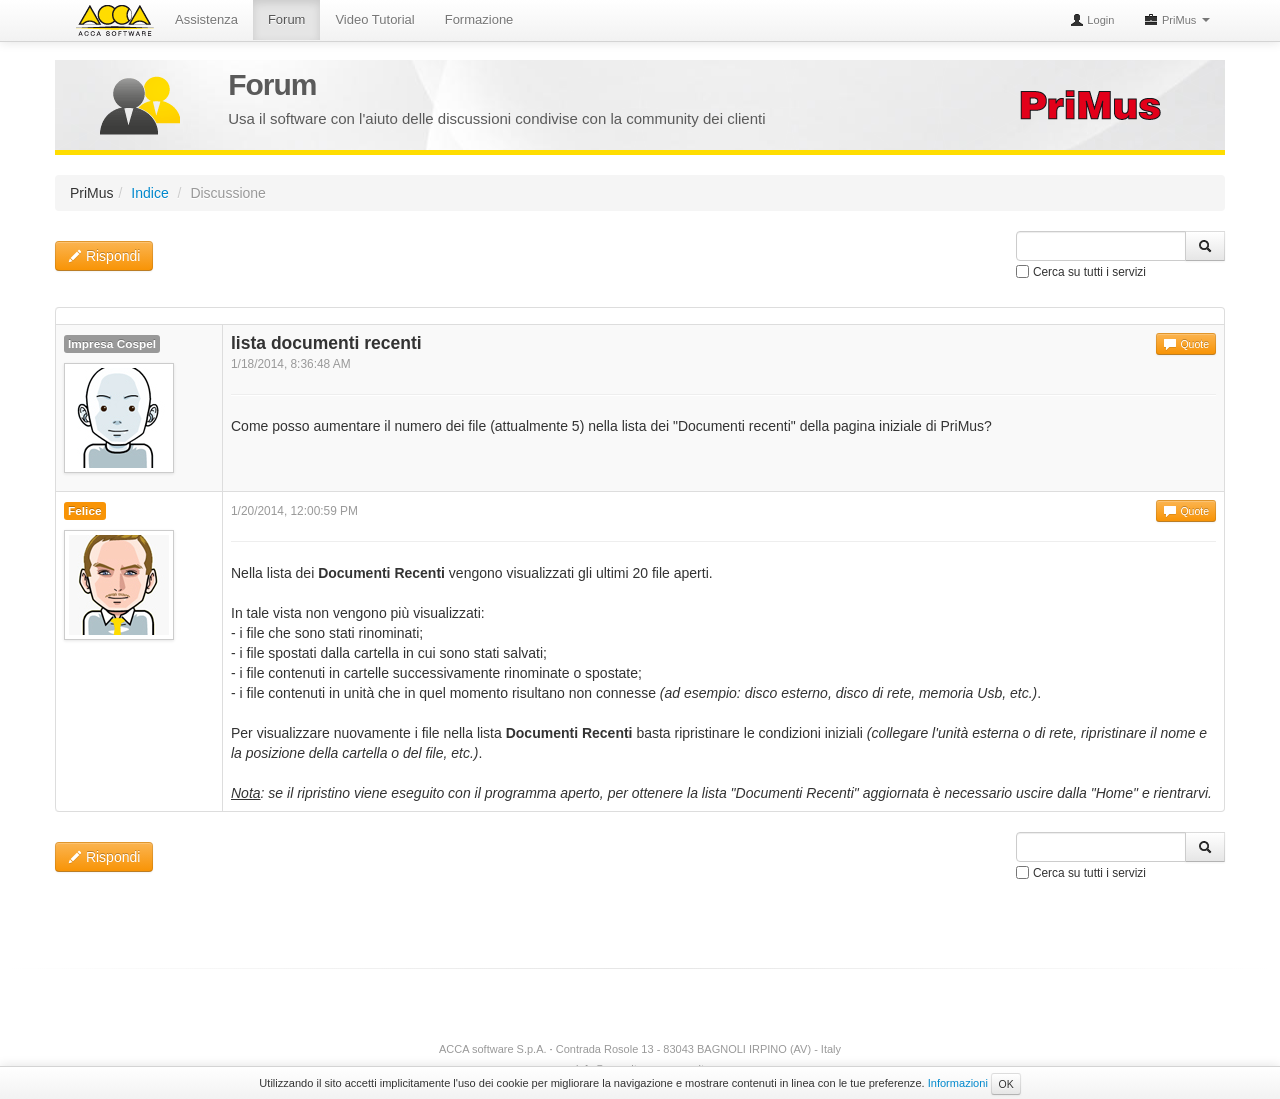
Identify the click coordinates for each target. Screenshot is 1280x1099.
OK (1005, 1084)
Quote (1186, 344)
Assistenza (206, 19)
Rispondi (104, 256)
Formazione (479, 19)
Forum (287, 19)
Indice (149, 193)
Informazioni (958, 1083)
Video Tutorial (374, 19)
